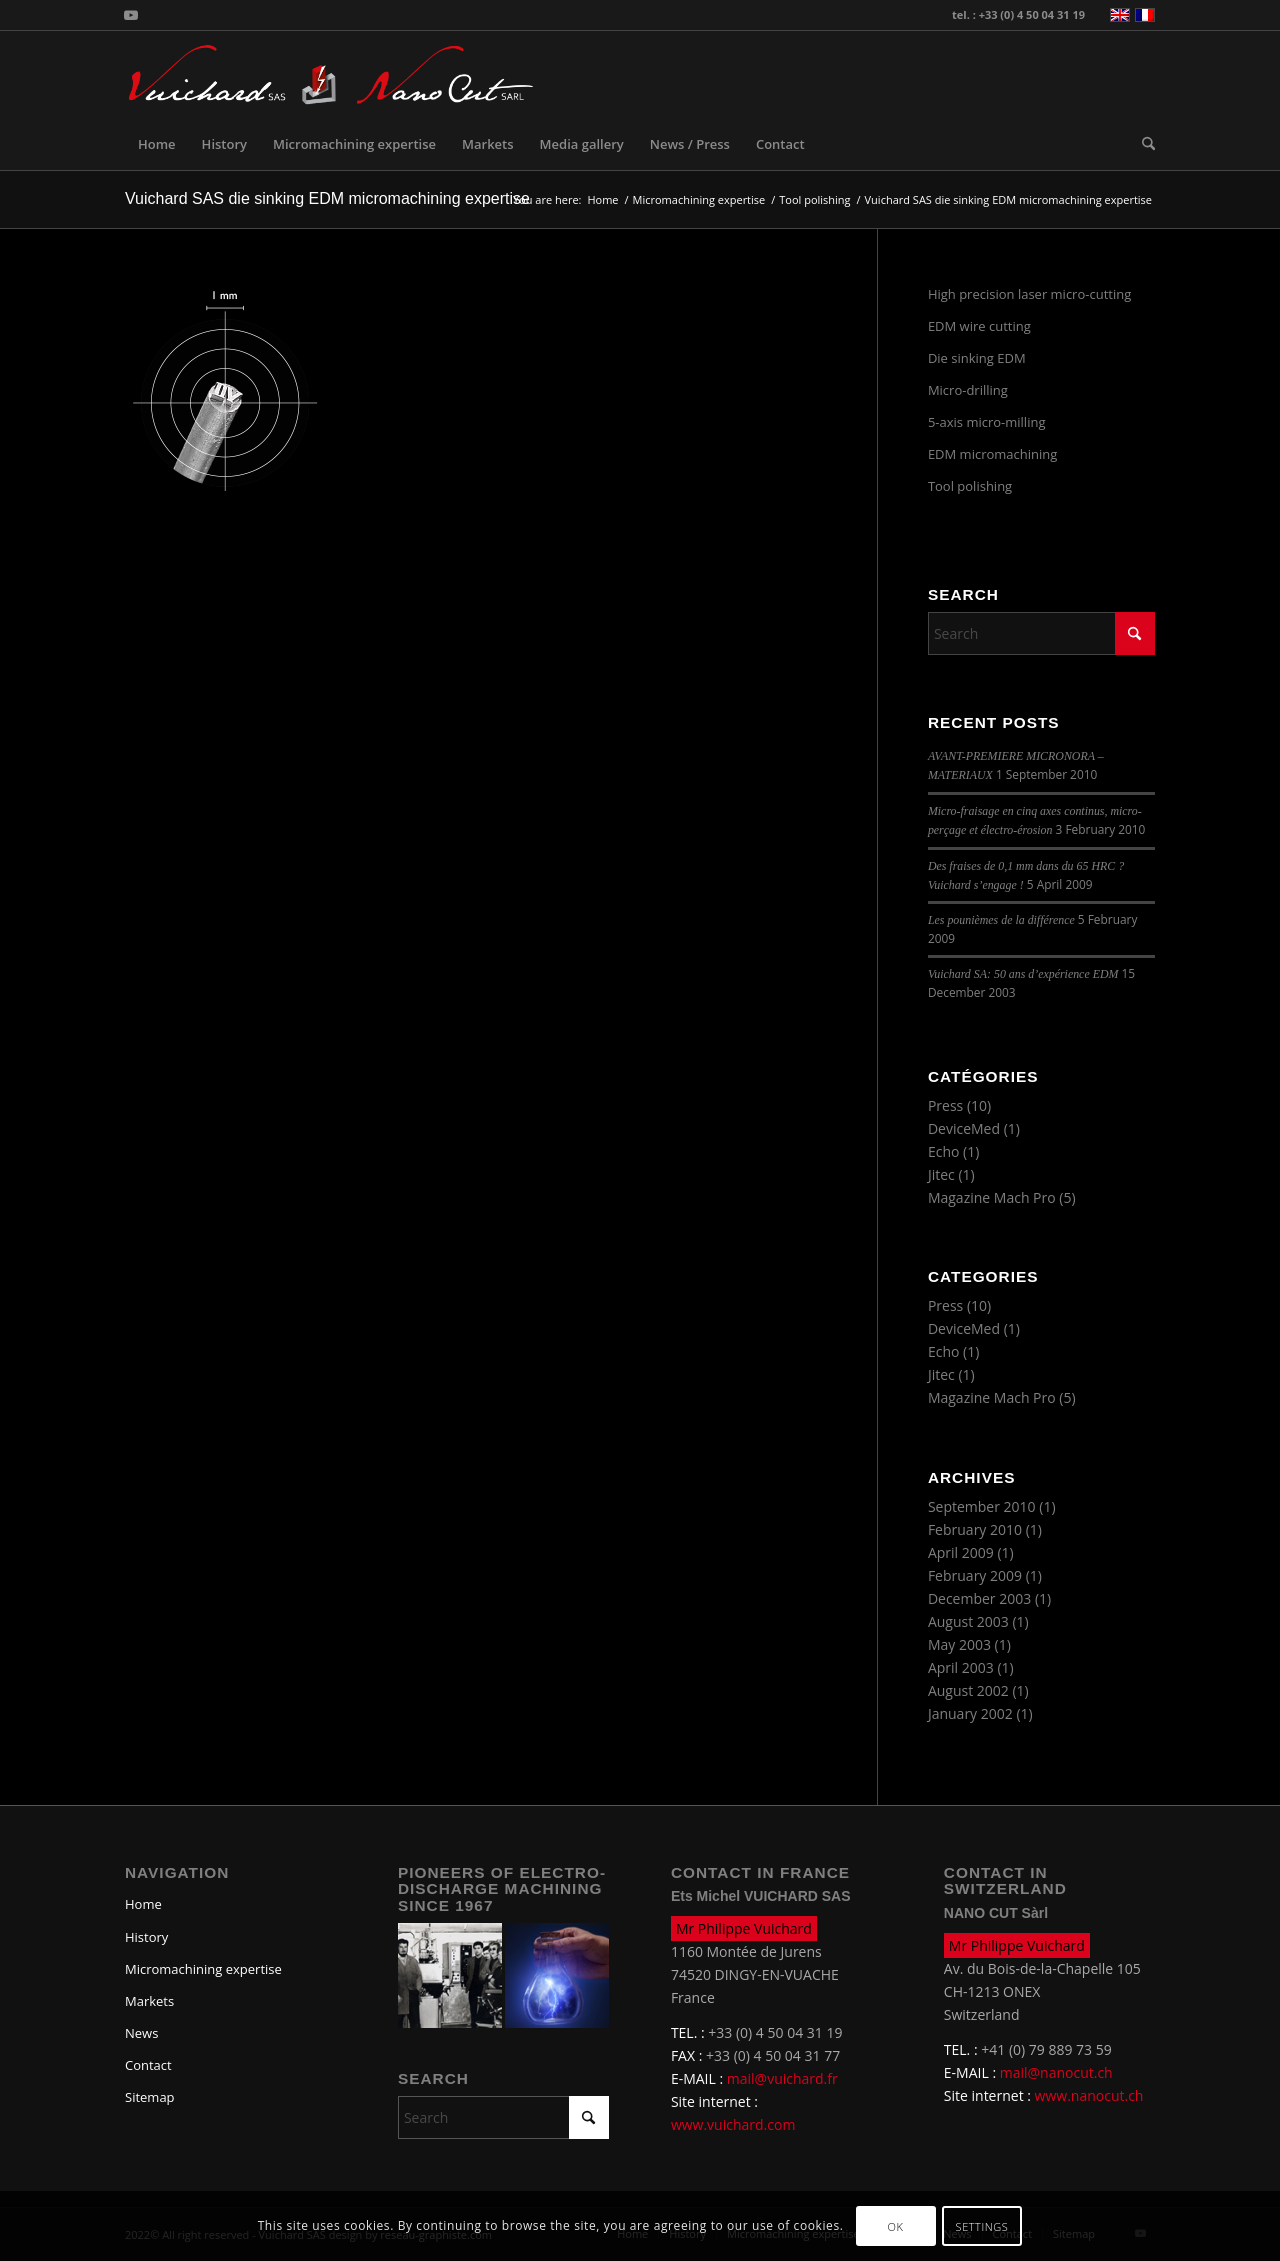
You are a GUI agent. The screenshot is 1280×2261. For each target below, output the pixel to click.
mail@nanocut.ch (1056, 2072)
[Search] (1142, 144)
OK (896, 2226)
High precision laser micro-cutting (1029, 294)
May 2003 (959, 1644)
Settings (982, 2226)
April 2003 (961, 1667)
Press (945, 1105)
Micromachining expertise (203, 1969)
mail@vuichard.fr (782, 2078)
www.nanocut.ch (1089, 2095)
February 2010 (975, 1529)
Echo (944, 1151)
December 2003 (979, 1598)
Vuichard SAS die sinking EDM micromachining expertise (327, 198)
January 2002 (970, 1713)
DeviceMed (964, 1128)
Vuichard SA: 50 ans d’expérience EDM (1023, 974)
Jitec (941, 1174)
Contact (148, 2065)
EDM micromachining (992, 454)
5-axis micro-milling (987, 422)
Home (143, 1904)
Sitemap (150, 2097)
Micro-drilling (968, 390)
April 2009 (961, 1552)
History (146, 1937)
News (141, 2033)
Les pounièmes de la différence (1001, 920)
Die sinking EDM (977, 358)
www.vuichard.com (733, 2124)
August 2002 (968, 1690)
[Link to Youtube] (131, 15)
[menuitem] (157, 144)
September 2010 (982, 1506)
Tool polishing (970, 486)
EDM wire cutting (979, 326)
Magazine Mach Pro (992, 1197)
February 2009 (975, 1575)
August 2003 (968, 1621)
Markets (149, 2001)
